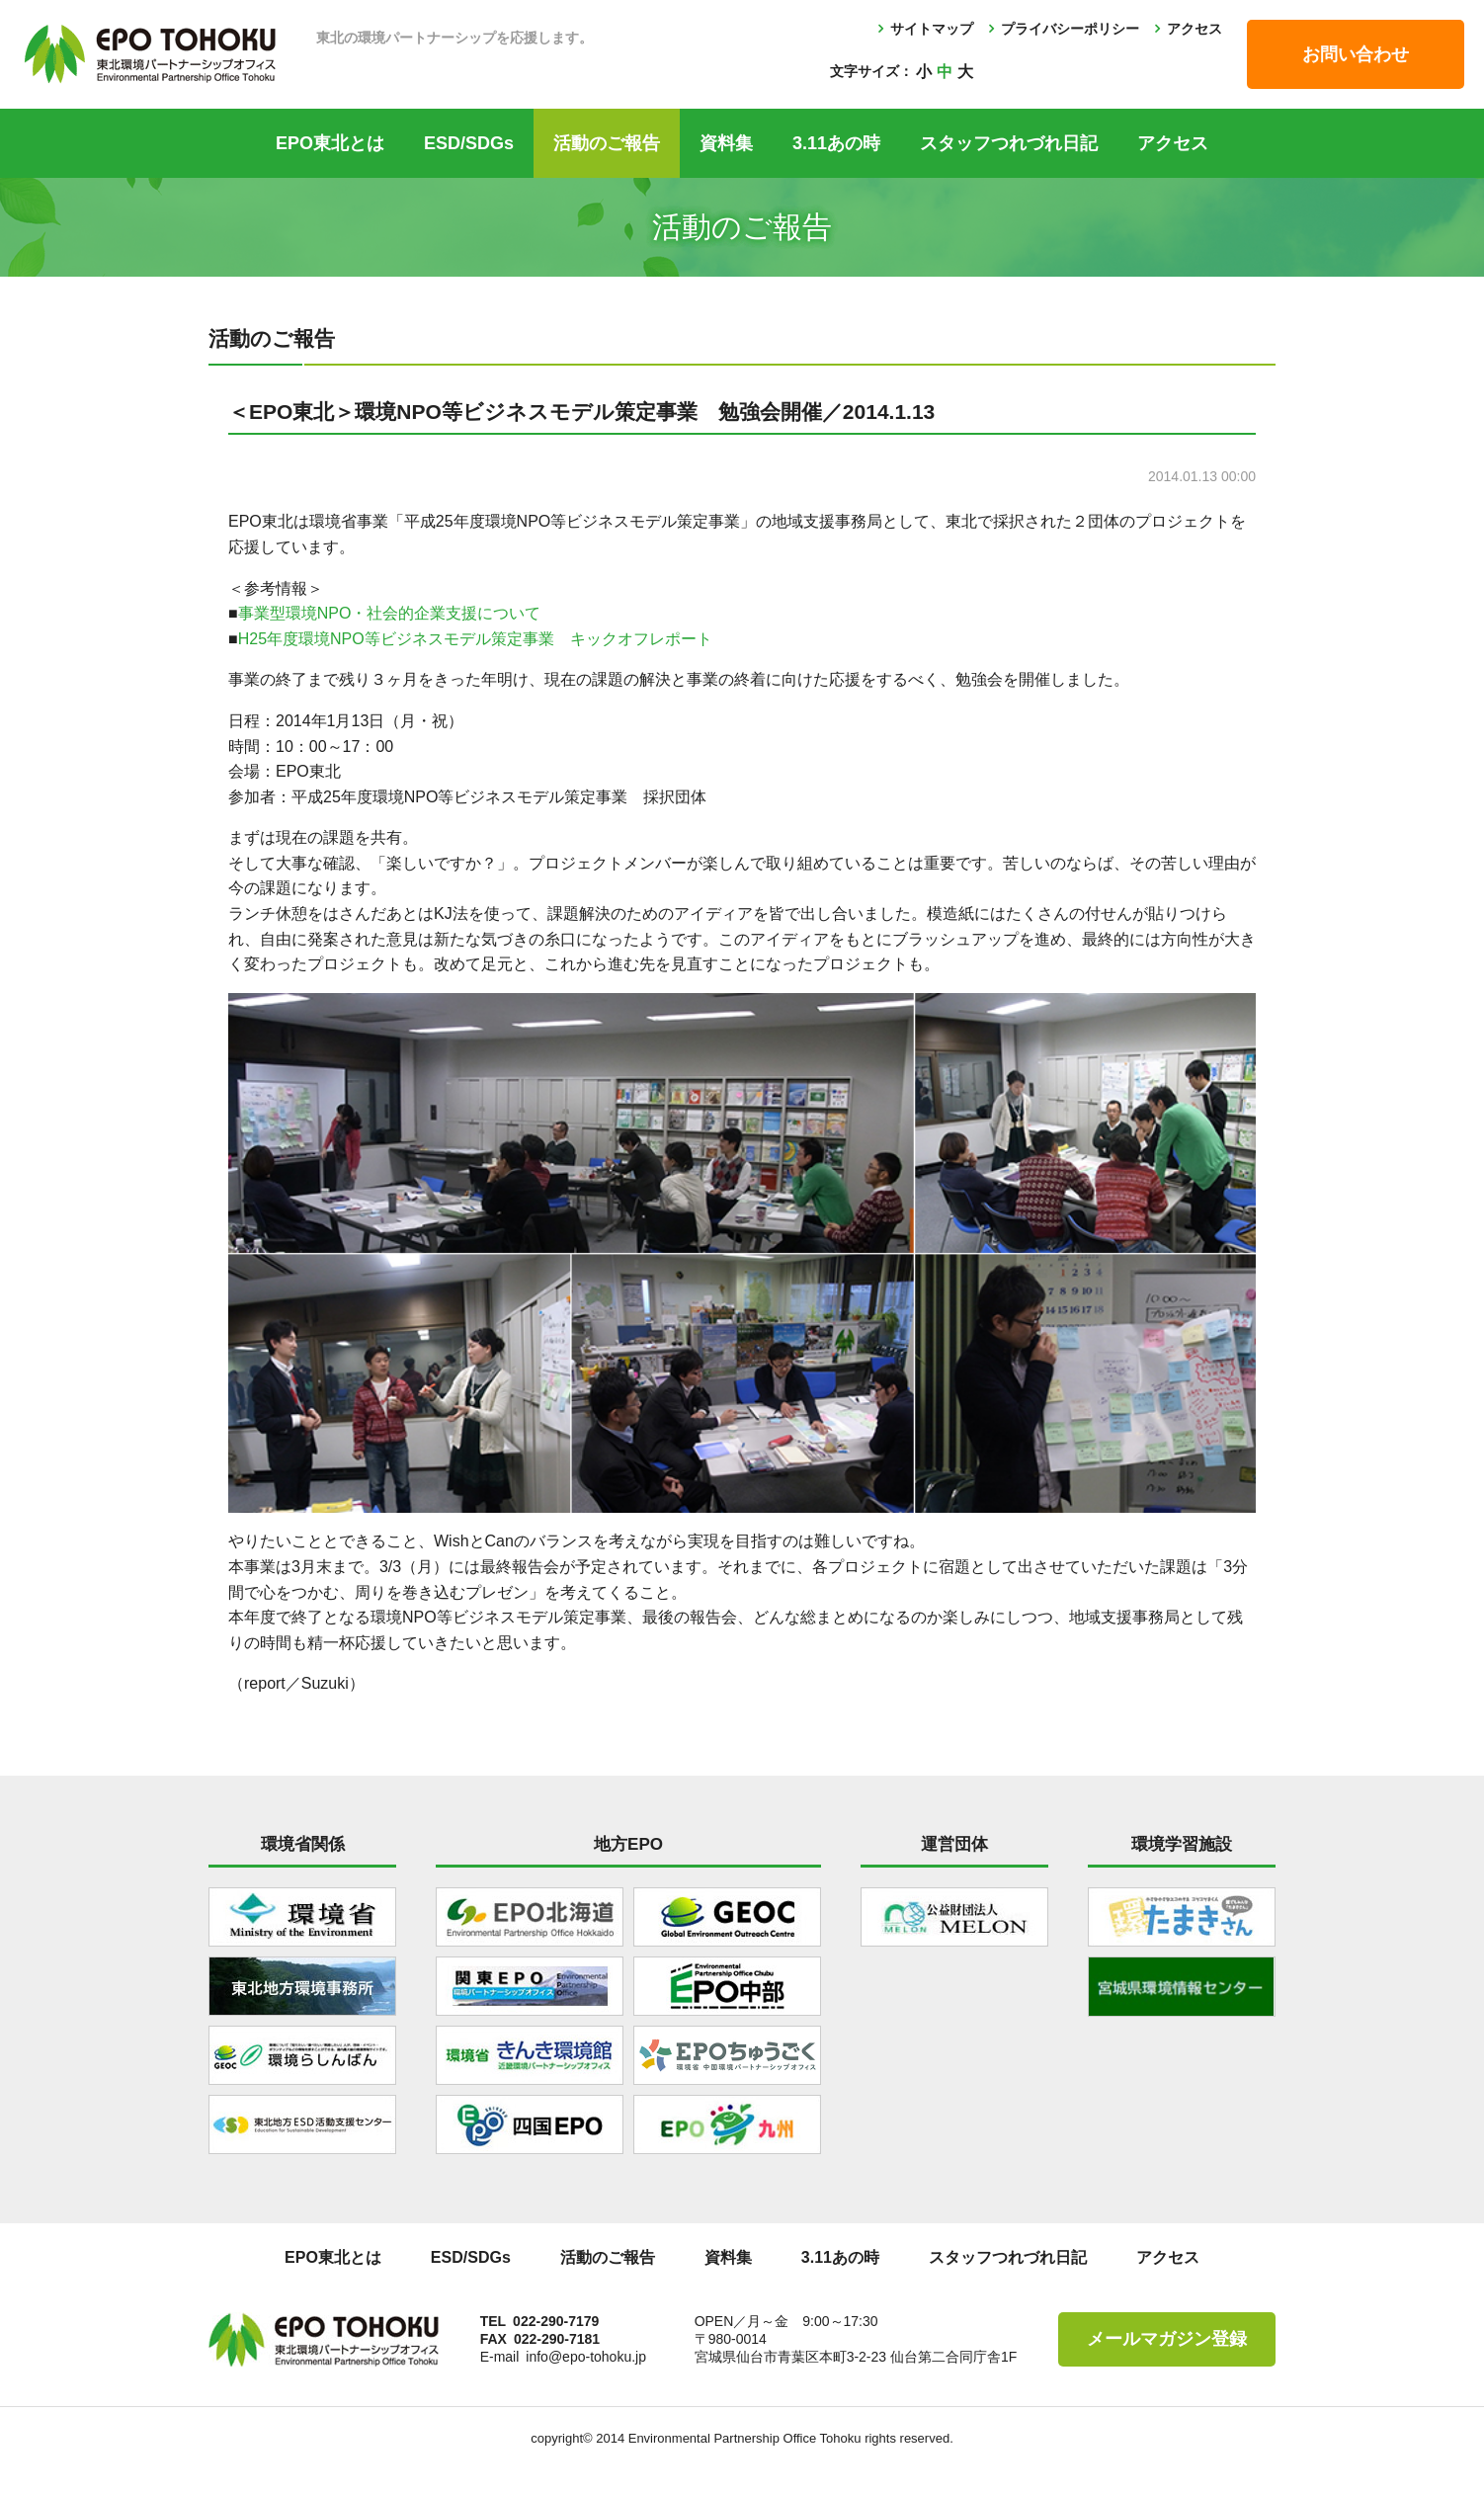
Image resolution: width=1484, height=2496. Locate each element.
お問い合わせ (1355, 54)
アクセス (1194, 29)
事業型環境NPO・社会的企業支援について (389, 613)
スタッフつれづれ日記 (1009, 143)
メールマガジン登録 (1167, 2339)
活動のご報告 (606, 143)
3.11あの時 (836, 143)
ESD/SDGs (469, 143)
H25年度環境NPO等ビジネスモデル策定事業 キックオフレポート (475, 638)
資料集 (726, 143)
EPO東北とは (330, 143)
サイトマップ (931, 29)
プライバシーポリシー (1070, 29)
